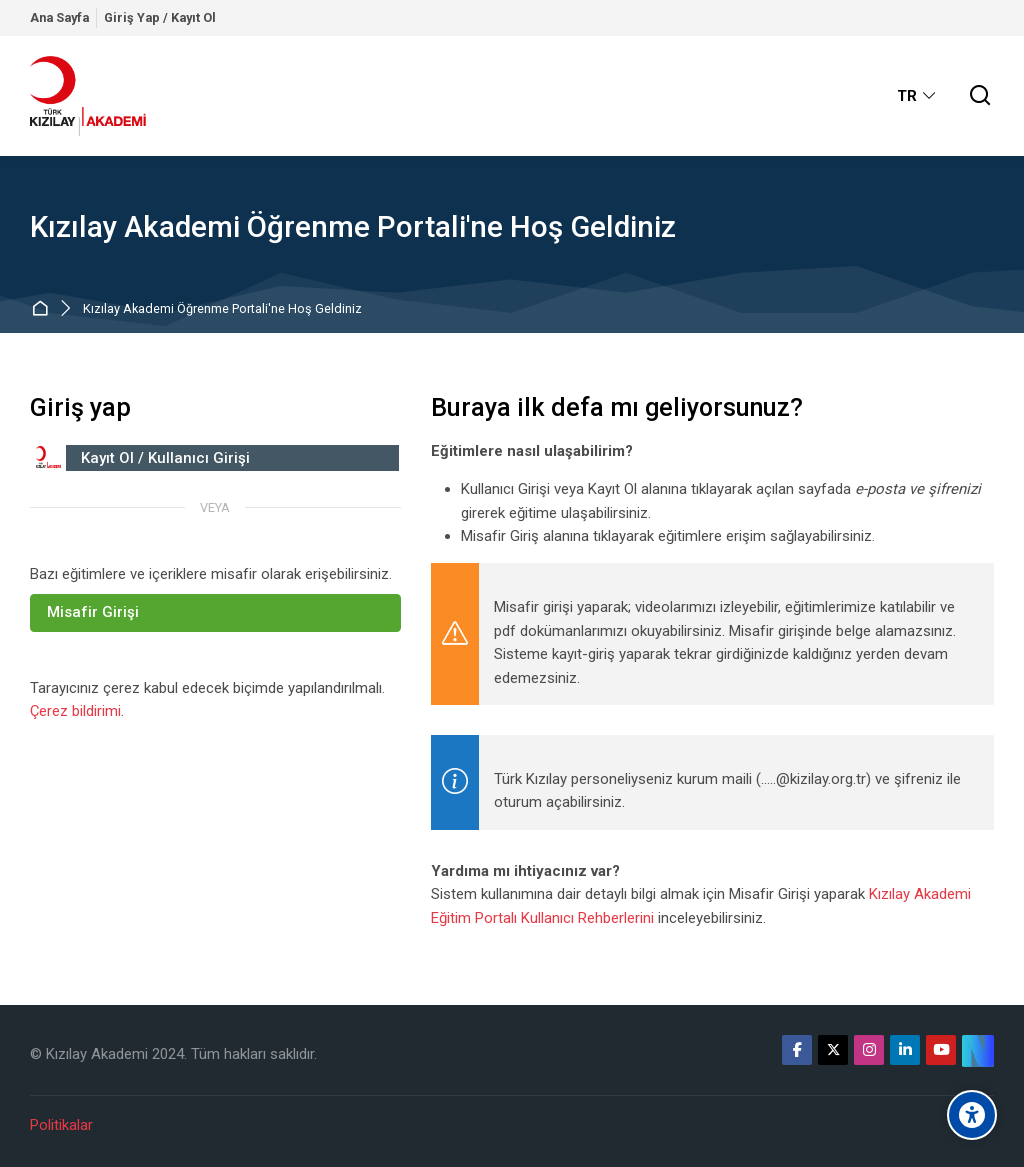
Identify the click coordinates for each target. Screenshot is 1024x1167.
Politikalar (61, 1125)
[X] (833, 1050)
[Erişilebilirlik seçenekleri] (972, 1115)
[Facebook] (797, 1050)
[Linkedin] (905, 1050)
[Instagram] (869, 1050)
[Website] (978, 1051)
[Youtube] (941, 1050)
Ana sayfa (43, 309)
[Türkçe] (917, 96)
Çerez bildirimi (75, 711)
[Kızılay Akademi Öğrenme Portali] (88, 96)
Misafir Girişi (93, 612)
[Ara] (981, 96)
